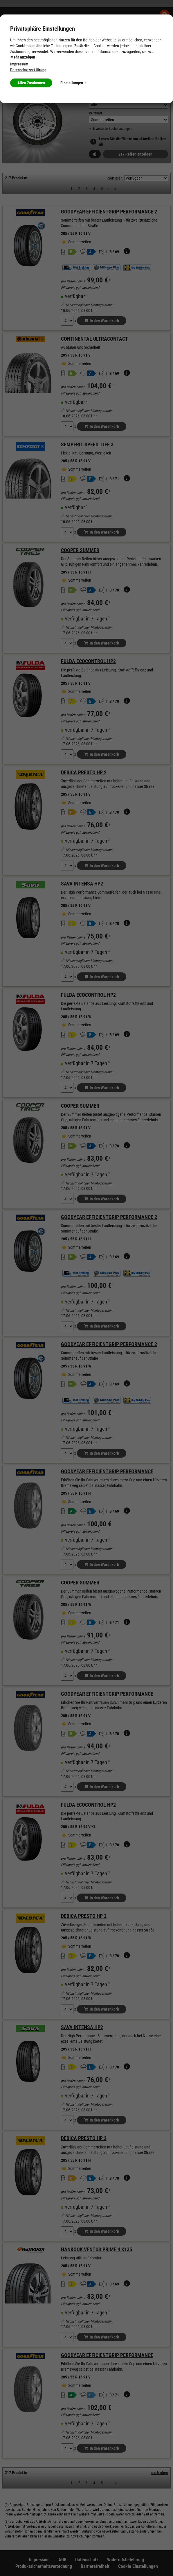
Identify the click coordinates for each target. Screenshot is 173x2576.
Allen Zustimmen (31, 83)
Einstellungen (73, 83)
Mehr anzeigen (24, 57)
